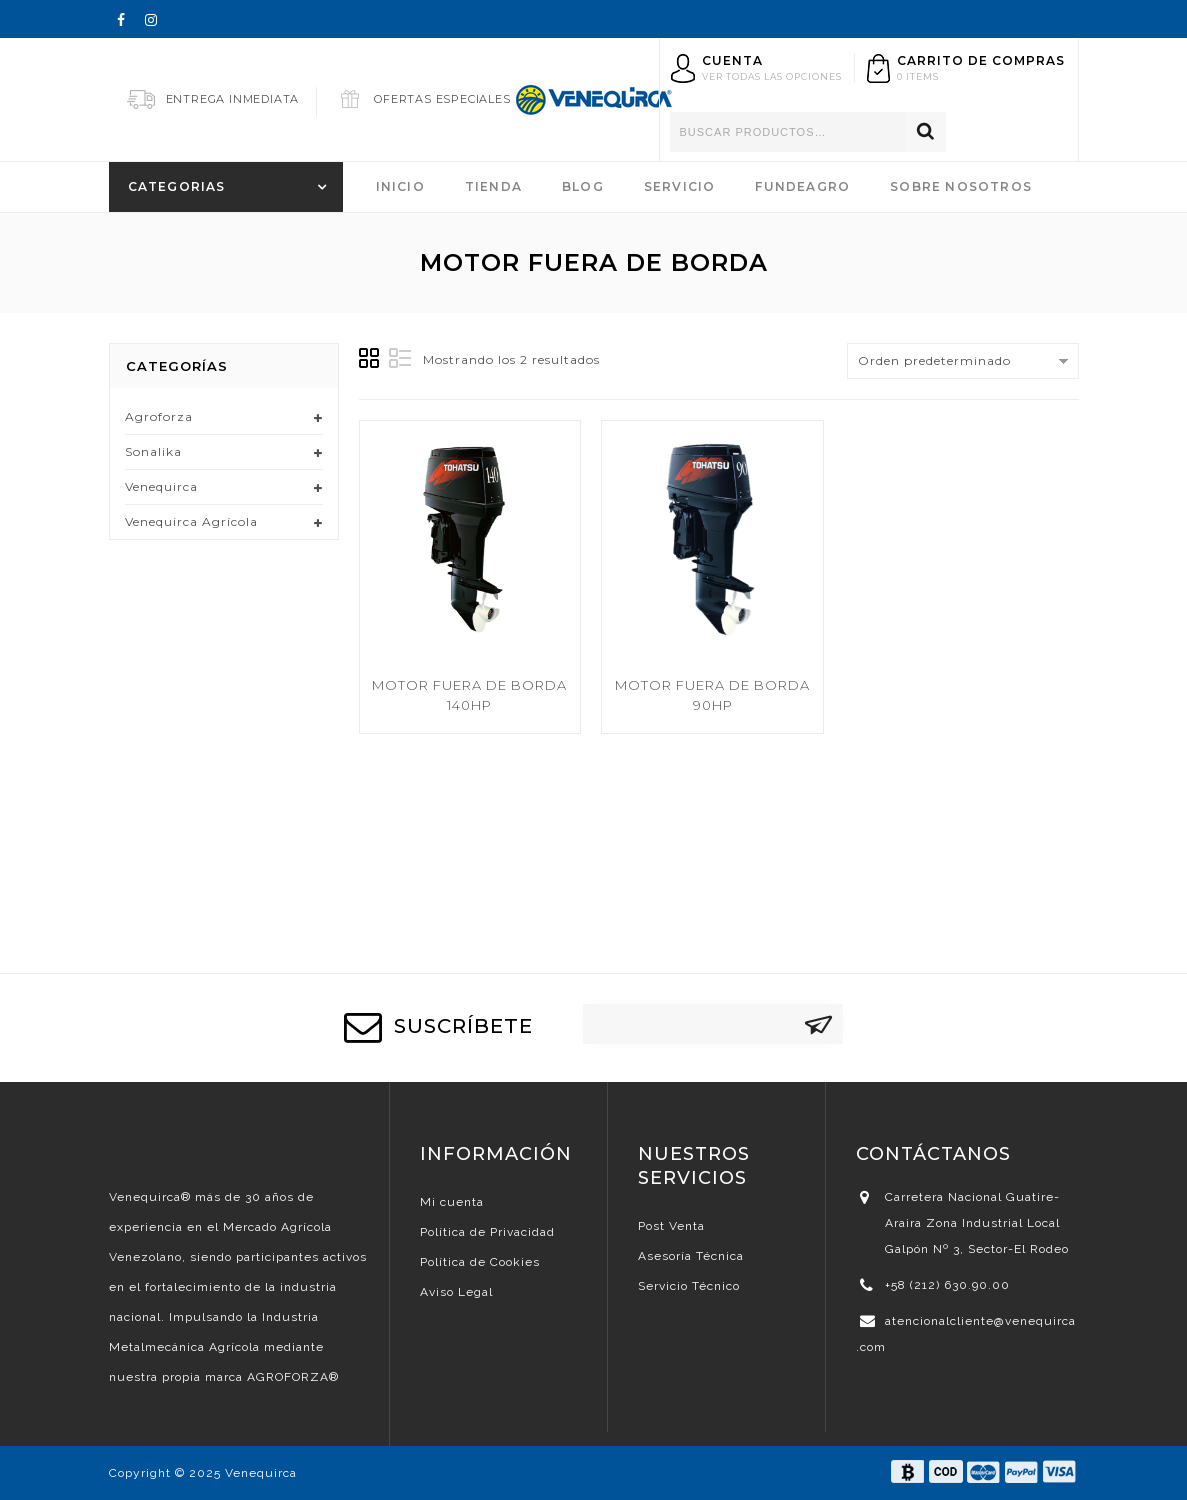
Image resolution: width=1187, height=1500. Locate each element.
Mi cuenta (452, 1202)
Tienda (493, 186)
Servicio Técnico (689, 1286)
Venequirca (161, 486)
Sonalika (153, 451)
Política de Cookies (480, 1262)
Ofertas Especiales (442, 99)
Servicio (680, 186)
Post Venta (671, 1226)
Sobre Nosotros (961, 186)
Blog (583, 186)
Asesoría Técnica (691, 1256)
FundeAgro (802, 186)
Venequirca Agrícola (191, 521)
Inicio (400, 186)
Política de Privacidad (487, 1232)
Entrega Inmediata (233, 99)
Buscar (926, 132)
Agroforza (159, 416)
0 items (918, 76)
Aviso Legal (456, 1292)
